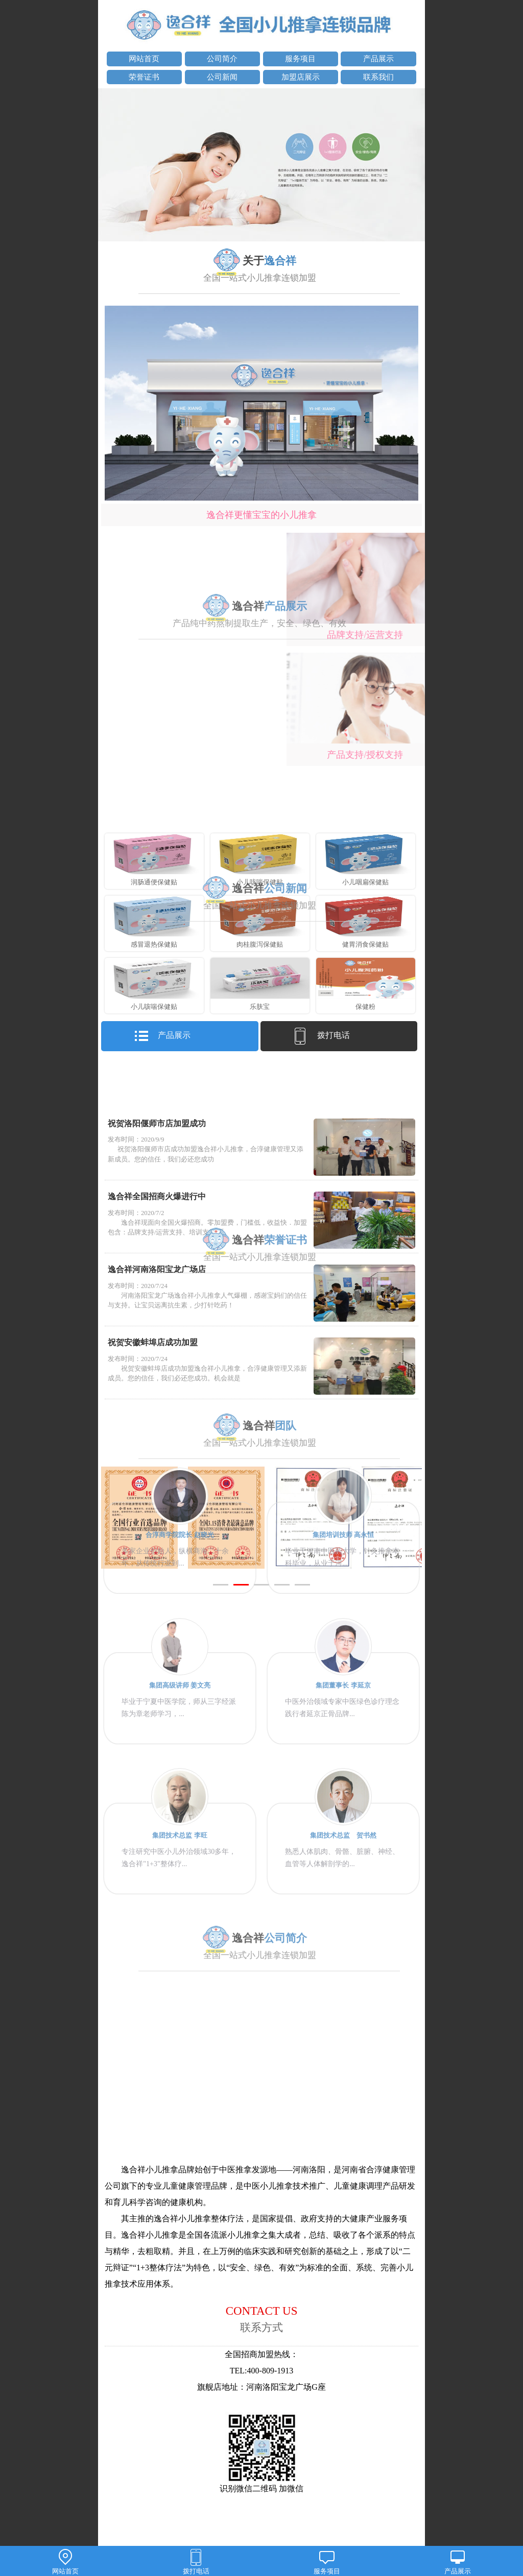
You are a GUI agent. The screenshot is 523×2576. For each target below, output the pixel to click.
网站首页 (65, 2561)
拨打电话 (196, 2561)
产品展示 (457, 2561)
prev (110, 166)
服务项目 (327, 2561)
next (412, 166)
